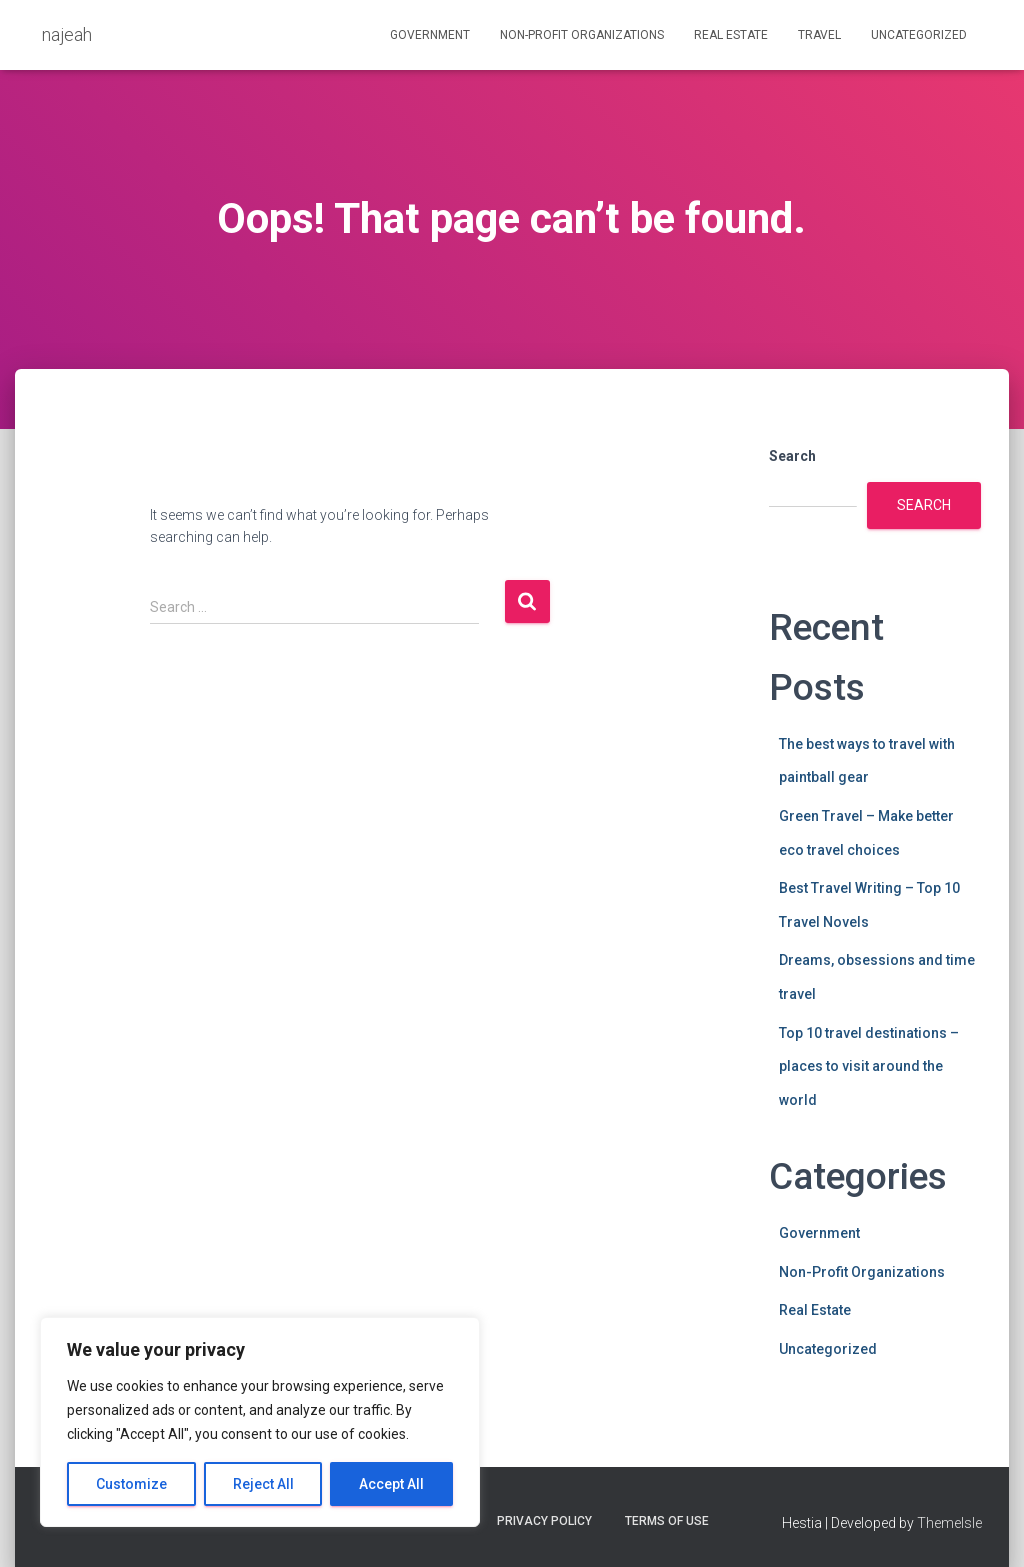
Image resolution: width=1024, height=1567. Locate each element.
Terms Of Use (667, 1521)
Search (792, 456)
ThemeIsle (949, 1523)
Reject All (263, 1484)
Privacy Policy (544, 1521)
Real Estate (731, 35)
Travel (819, 35)
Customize (131, 1484)
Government (430, 35)
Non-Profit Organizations (582, 35)
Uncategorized (919, 35)
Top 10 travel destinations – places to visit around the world (869, 1066)
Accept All (391, 1484)
